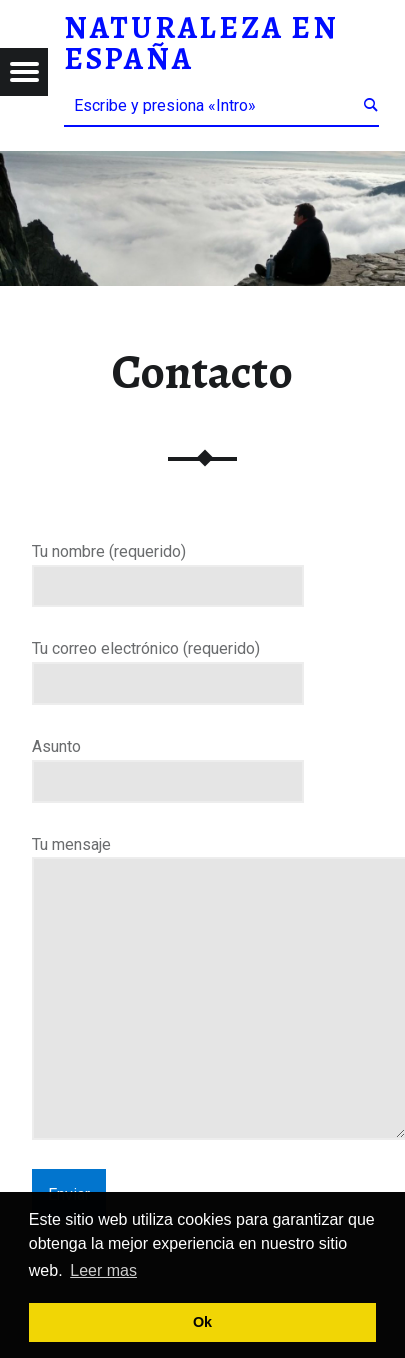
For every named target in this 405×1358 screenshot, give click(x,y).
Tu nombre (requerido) (168, 569)
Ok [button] (202, 1322)
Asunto (168, 764)
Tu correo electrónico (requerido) (168, 666)
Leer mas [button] (103, 1270)
